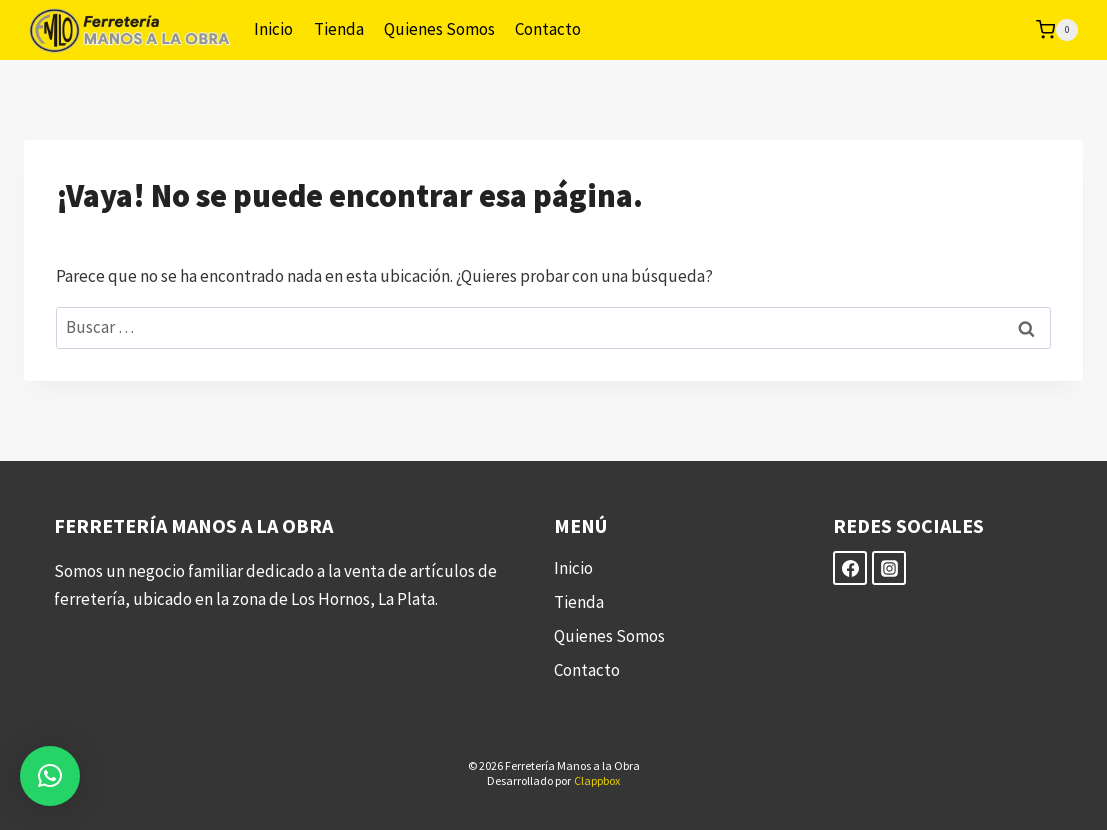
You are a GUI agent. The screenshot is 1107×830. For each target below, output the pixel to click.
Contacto (548, 29)
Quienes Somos (439, 29)
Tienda (339, 29)
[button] (50, 776)
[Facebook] (850, 568)
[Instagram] (889, 568)
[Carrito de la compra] (1057, 30)
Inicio (273, 29)
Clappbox (597, 780)
